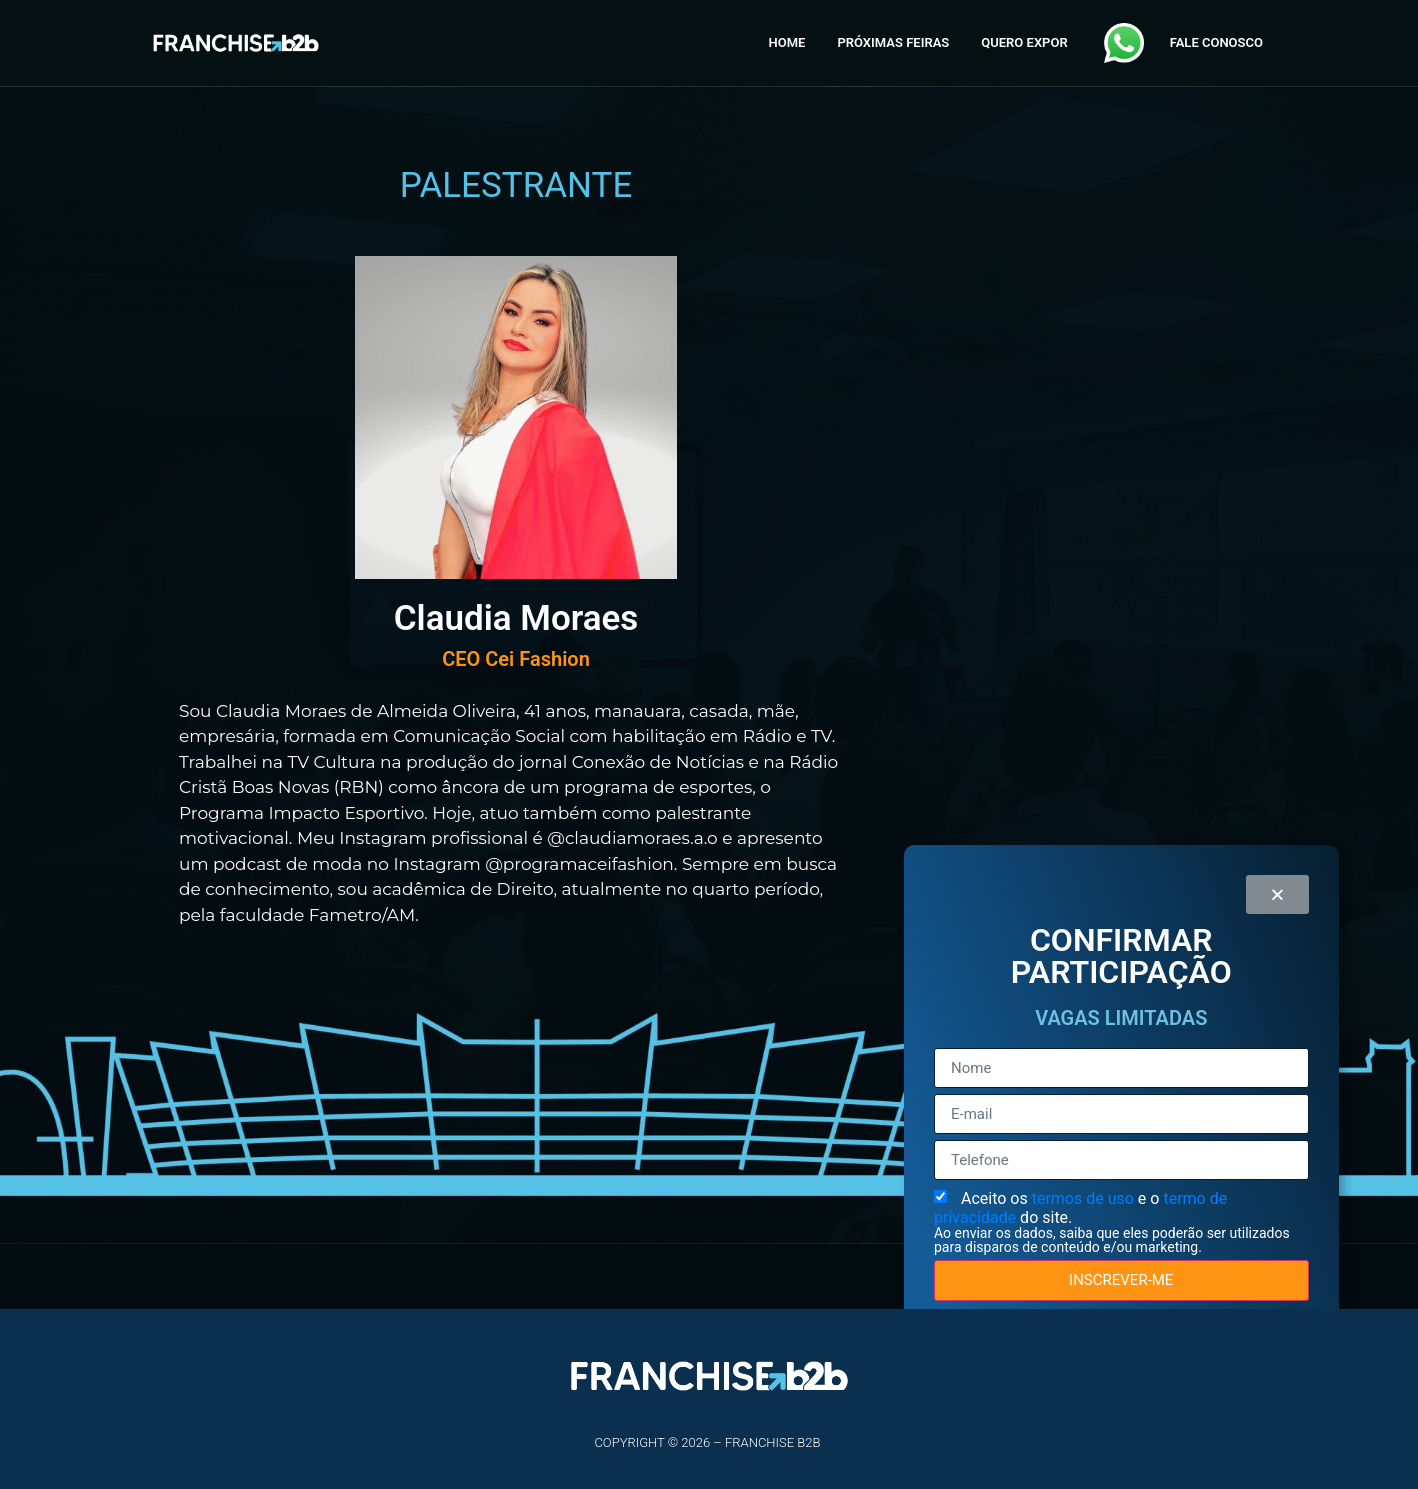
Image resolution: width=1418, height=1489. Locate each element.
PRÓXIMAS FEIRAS (893, 42)
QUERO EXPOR (1024, 42)
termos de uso (1085, 1198)
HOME (787, 42)
